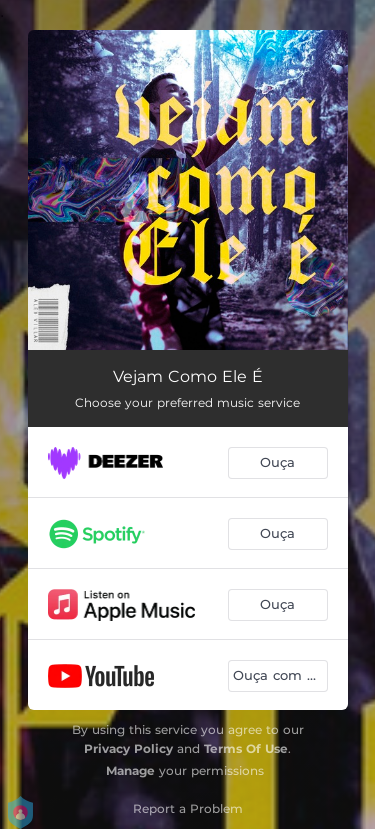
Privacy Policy (128, 748)
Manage (130, 770)
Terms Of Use (246, 748)
